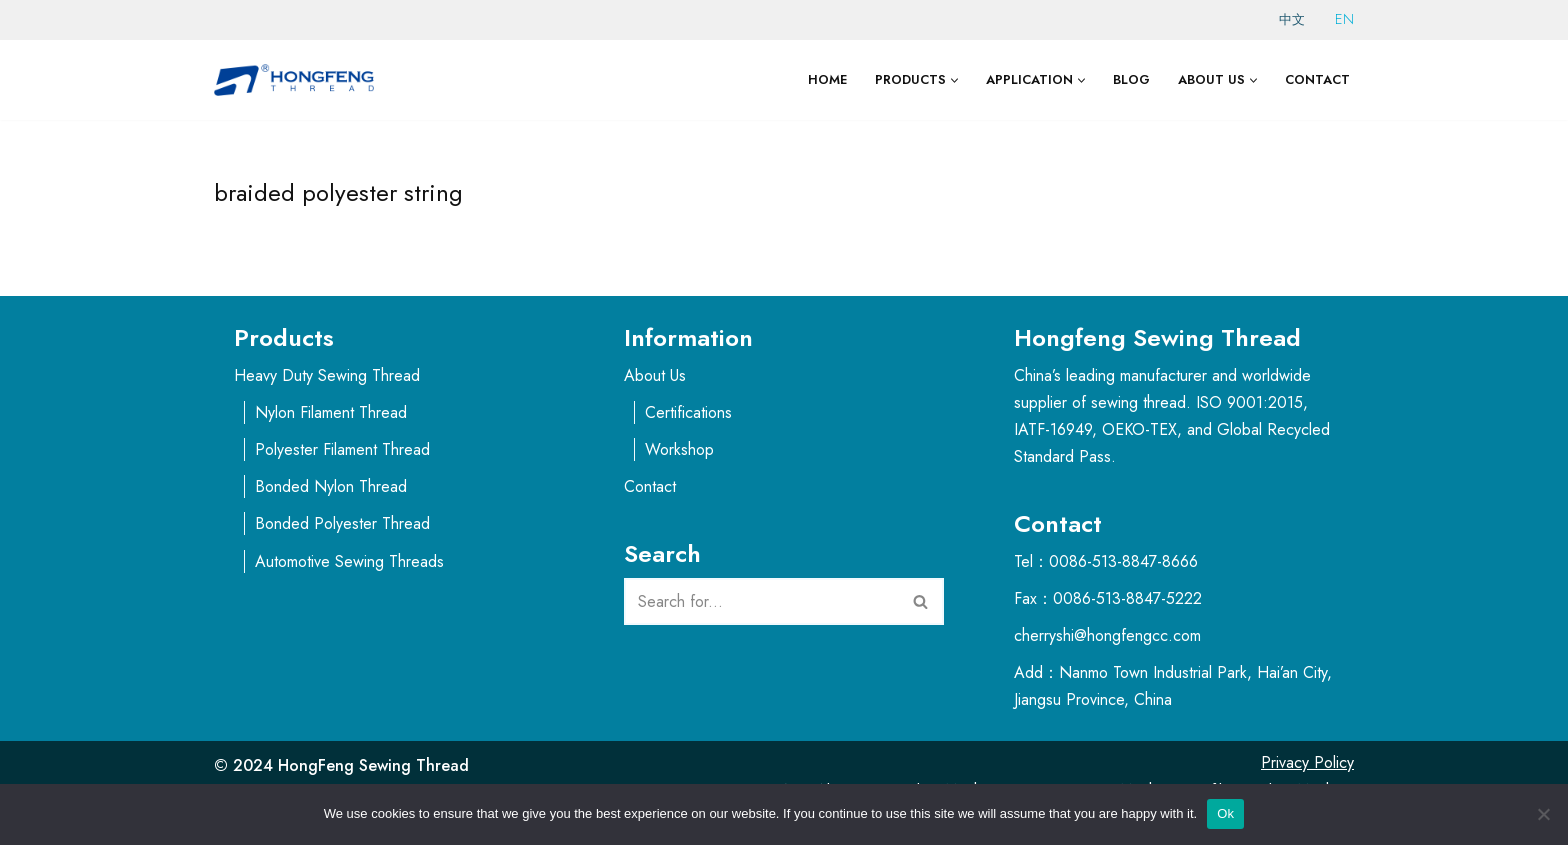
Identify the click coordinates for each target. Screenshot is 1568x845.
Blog (1131, 79)
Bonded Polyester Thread (342, 523)
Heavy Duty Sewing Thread (327, 375)
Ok (1225, 813)
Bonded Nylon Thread (331, 486)
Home (827, 79)
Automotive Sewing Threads (349, 561)
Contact (1317, 79)
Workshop (679, 449)
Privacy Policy (1307, 762)
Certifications (688, 412)
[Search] (761, 601)
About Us (655, 375)
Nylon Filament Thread (331, 412)
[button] (954, 80)
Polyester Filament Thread (342, 449)
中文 (1292, 19)
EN (1344, 19)
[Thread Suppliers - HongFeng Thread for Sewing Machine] (299, 80)
